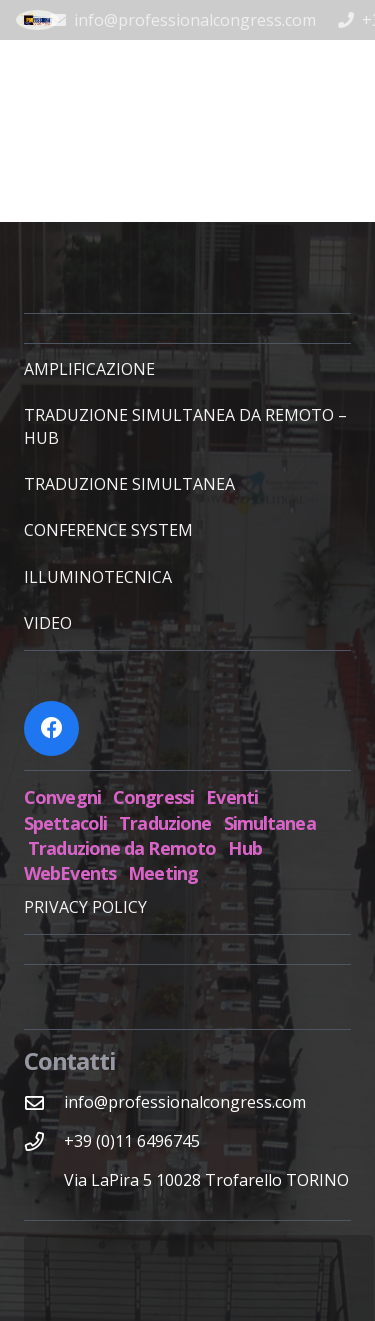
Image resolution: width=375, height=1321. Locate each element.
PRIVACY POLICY (85, 907)
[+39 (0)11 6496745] (44, 1141)
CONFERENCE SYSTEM (108, 530)
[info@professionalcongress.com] (44, 1102)
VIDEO (48, 623)
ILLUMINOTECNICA (98, 577)
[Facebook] (51, 728)
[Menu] (349, 65)
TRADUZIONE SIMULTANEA (129, 484)
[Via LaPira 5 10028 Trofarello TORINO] (44, 1180)
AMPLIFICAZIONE (89, 369)
